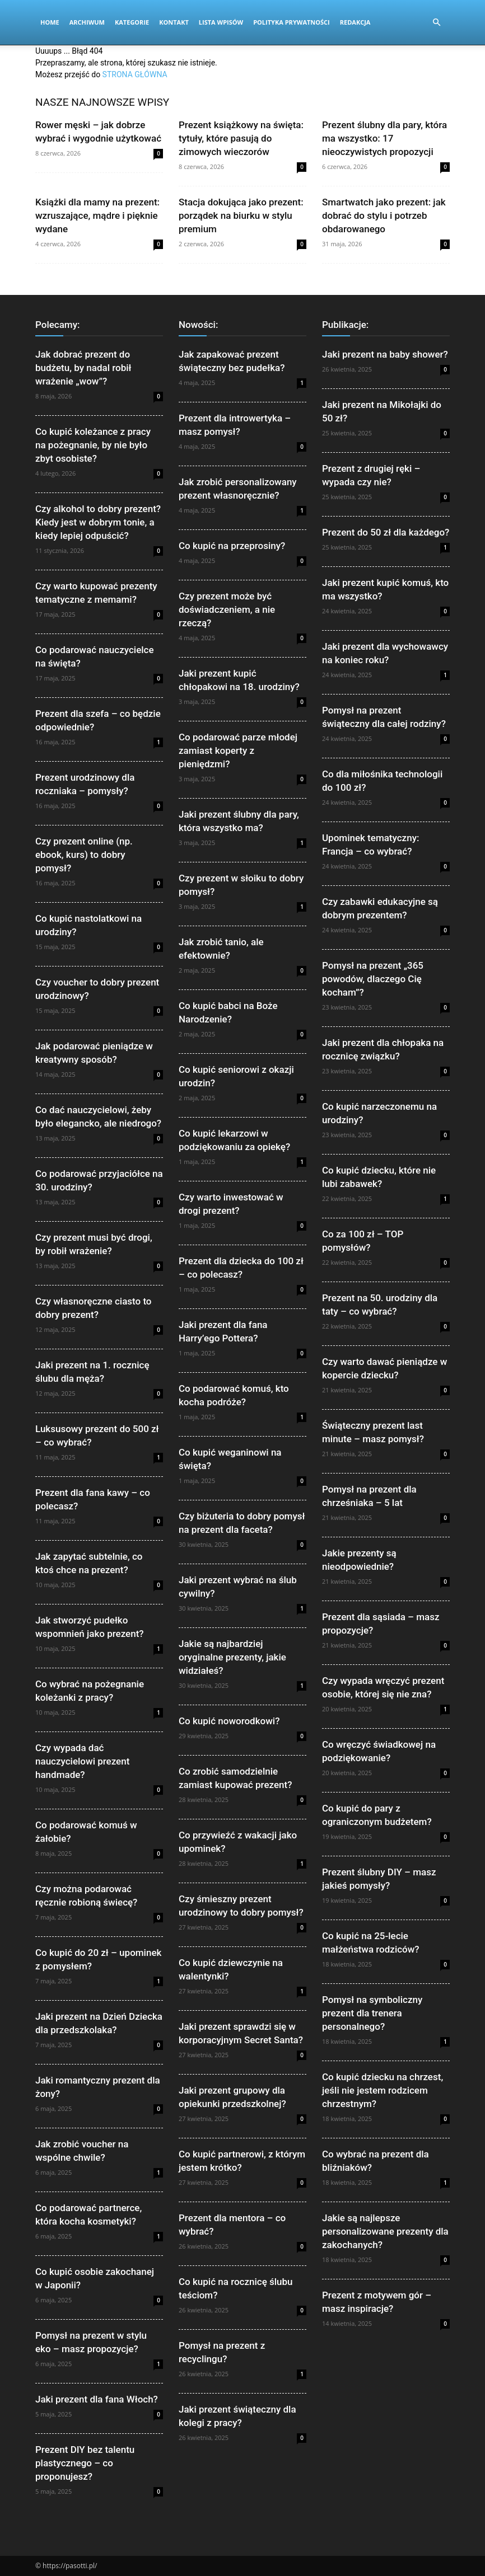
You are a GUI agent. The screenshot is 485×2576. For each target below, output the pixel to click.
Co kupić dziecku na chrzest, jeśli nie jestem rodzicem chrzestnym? (382, 2090)
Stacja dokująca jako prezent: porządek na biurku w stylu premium (241, 215)
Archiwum (87, 22)
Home (49, 22)
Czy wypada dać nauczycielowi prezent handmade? (82, 1761)
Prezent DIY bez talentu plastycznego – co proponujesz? (84, 2463)
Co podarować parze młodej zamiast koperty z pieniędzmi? (238, 750)
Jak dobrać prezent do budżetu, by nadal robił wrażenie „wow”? (83, 368)
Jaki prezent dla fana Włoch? (96, 2399)
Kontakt (174, 22)
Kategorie (132, 22)
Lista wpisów (221, 22)
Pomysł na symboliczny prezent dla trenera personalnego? (372, 2013)
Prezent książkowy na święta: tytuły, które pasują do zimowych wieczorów (241, 138)
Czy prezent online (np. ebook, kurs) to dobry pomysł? (84, 855)
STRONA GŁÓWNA (134, 74)
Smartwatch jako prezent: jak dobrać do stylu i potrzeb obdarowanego (384, 215)
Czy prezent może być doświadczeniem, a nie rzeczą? (227, 609)
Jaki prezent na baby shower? (385, 354)
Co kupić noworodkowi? (229, 1720)
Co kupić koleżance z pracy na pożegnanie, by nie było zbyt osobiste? (93, 445)
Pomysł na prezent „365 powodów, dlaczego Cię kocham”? (372, 979)
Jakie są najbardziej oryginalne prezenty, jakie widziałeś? (232, 1657)
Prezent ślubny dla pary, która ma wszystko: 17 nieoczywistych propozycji (384, 138)
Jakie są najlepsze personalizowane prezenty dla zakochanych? (385, 2231)
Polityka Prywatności (291, 22)
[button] (436, 22)
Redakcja (355, 22)
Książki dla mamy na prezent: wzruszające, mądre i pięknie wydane (97, 215)
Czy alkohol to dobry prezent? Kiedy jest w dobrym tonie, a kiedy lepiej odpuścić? (98, 522)
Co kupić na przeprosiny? (232, 545)
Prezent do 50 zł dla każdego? (385, 532)
